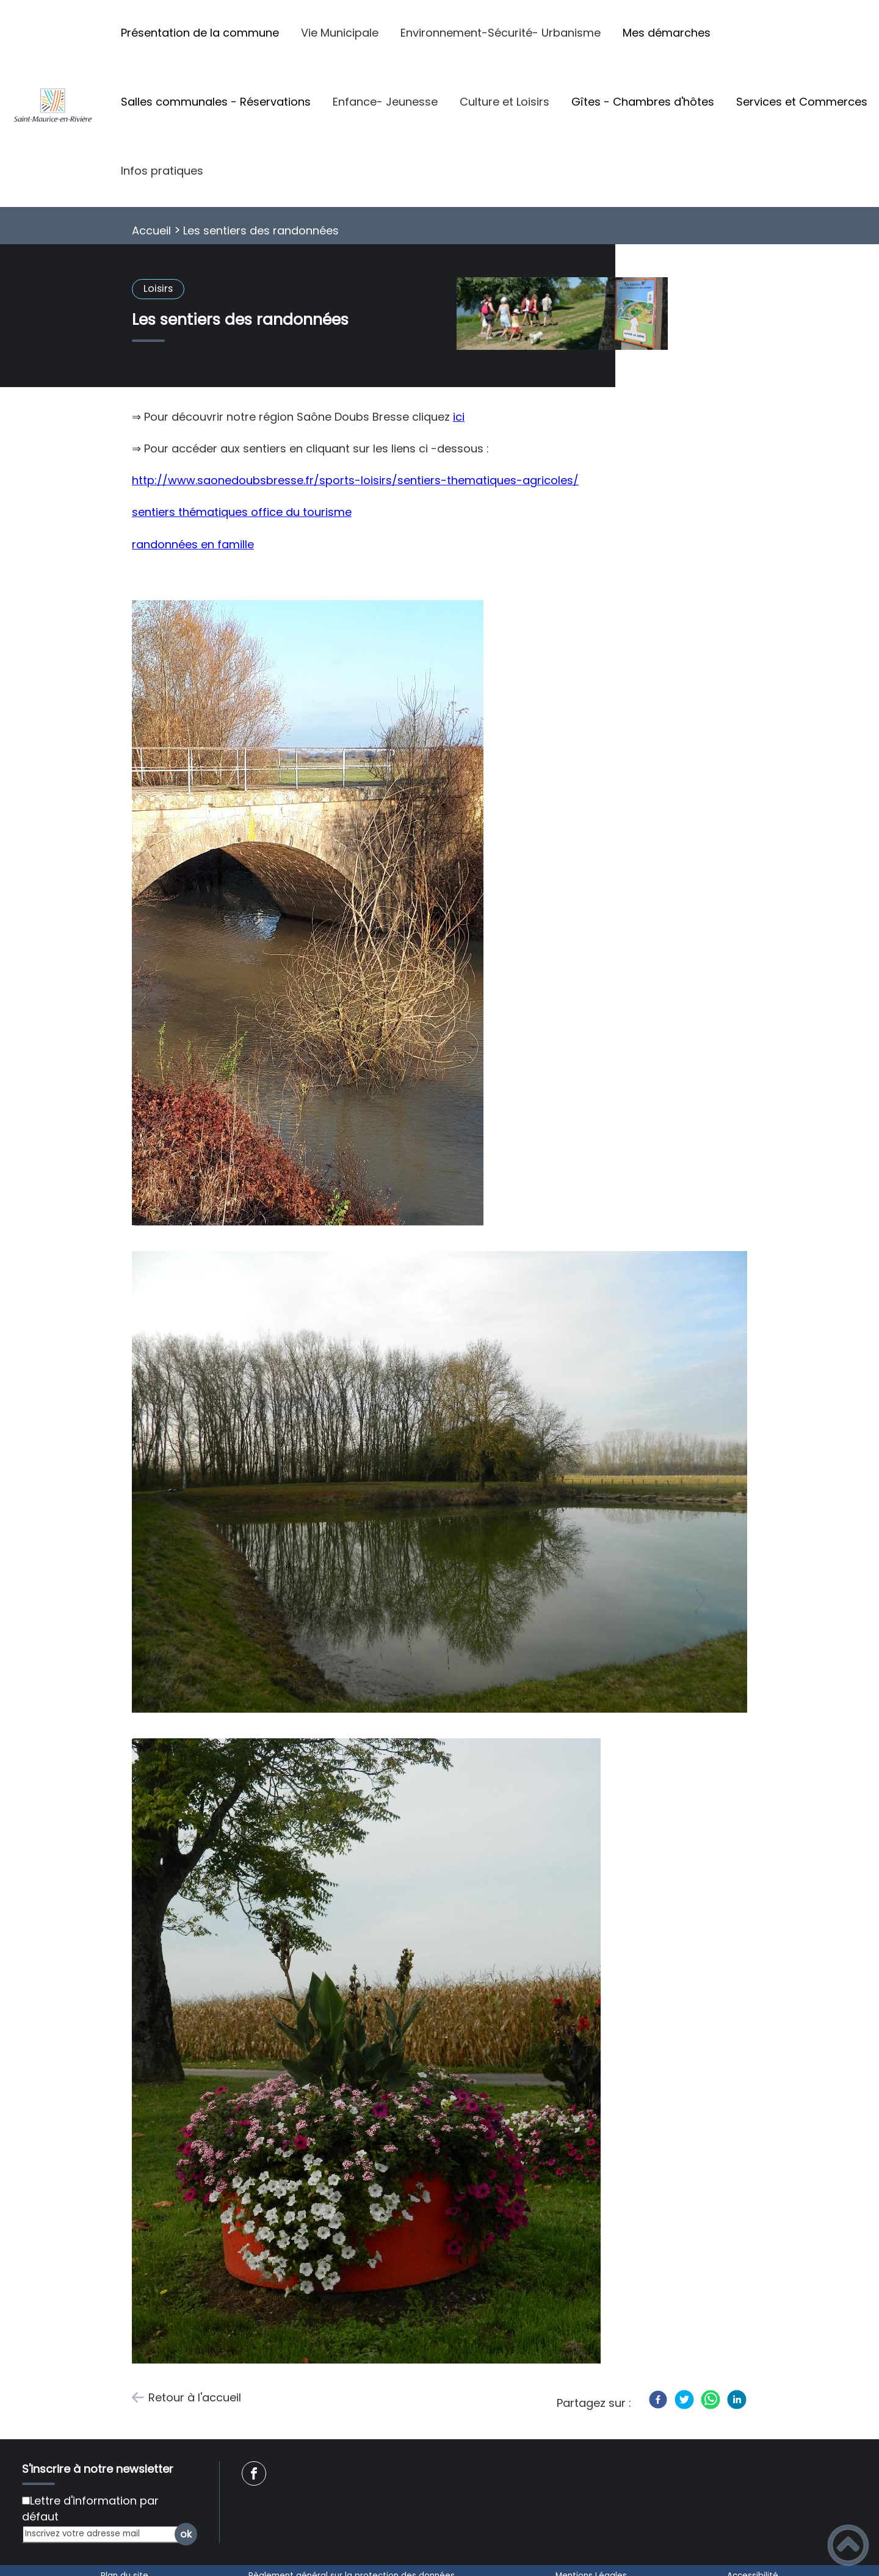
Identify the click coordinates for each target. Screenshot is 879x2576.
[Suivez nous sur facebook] (254, 2473)
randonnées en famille (193, 544)
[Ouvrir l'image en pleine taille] (562, 315)
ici (459, 416)
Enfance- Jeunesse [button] (385, 101)
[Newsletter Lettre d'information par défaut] (26, 2501)
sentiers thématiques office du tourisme (242, 512)
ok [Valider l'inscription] (186, 2534)
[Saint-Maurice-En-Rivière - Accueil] (55, 103)
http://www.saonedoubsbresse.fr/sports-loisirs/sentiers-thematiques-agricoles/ (355, 480)
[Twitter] (684, 2399)
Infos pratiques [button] (162, 170)
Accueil (151, 230)
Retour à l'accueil (194, 2397)
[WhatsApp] (710, 2399)
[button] (848, 2545)
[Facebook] (658, 2399)
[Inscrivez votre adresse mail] (104, 2534)
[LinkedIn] (736, 2399)
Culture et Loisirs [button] (504, 101)
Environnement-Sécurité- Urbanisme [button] (500, 32)
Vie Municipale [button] (339, 32)
